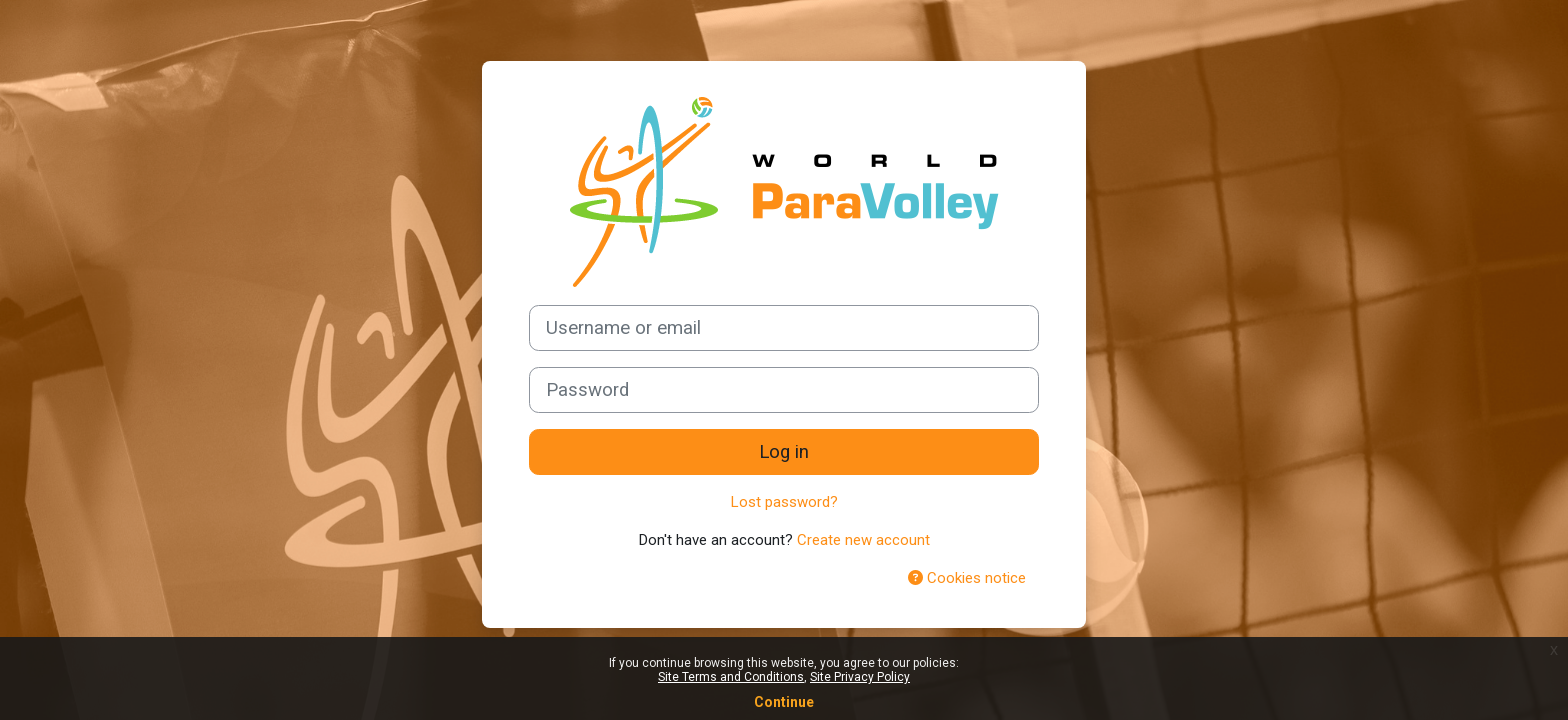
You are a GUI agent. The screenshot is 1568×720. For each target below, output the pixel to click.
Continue (784, 702)
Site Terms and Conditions (731, 677)
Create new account (863, 540)
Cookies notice (967, 578)
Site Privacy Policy (860, 677)
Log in (784, 452)
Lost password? (784, 502)
